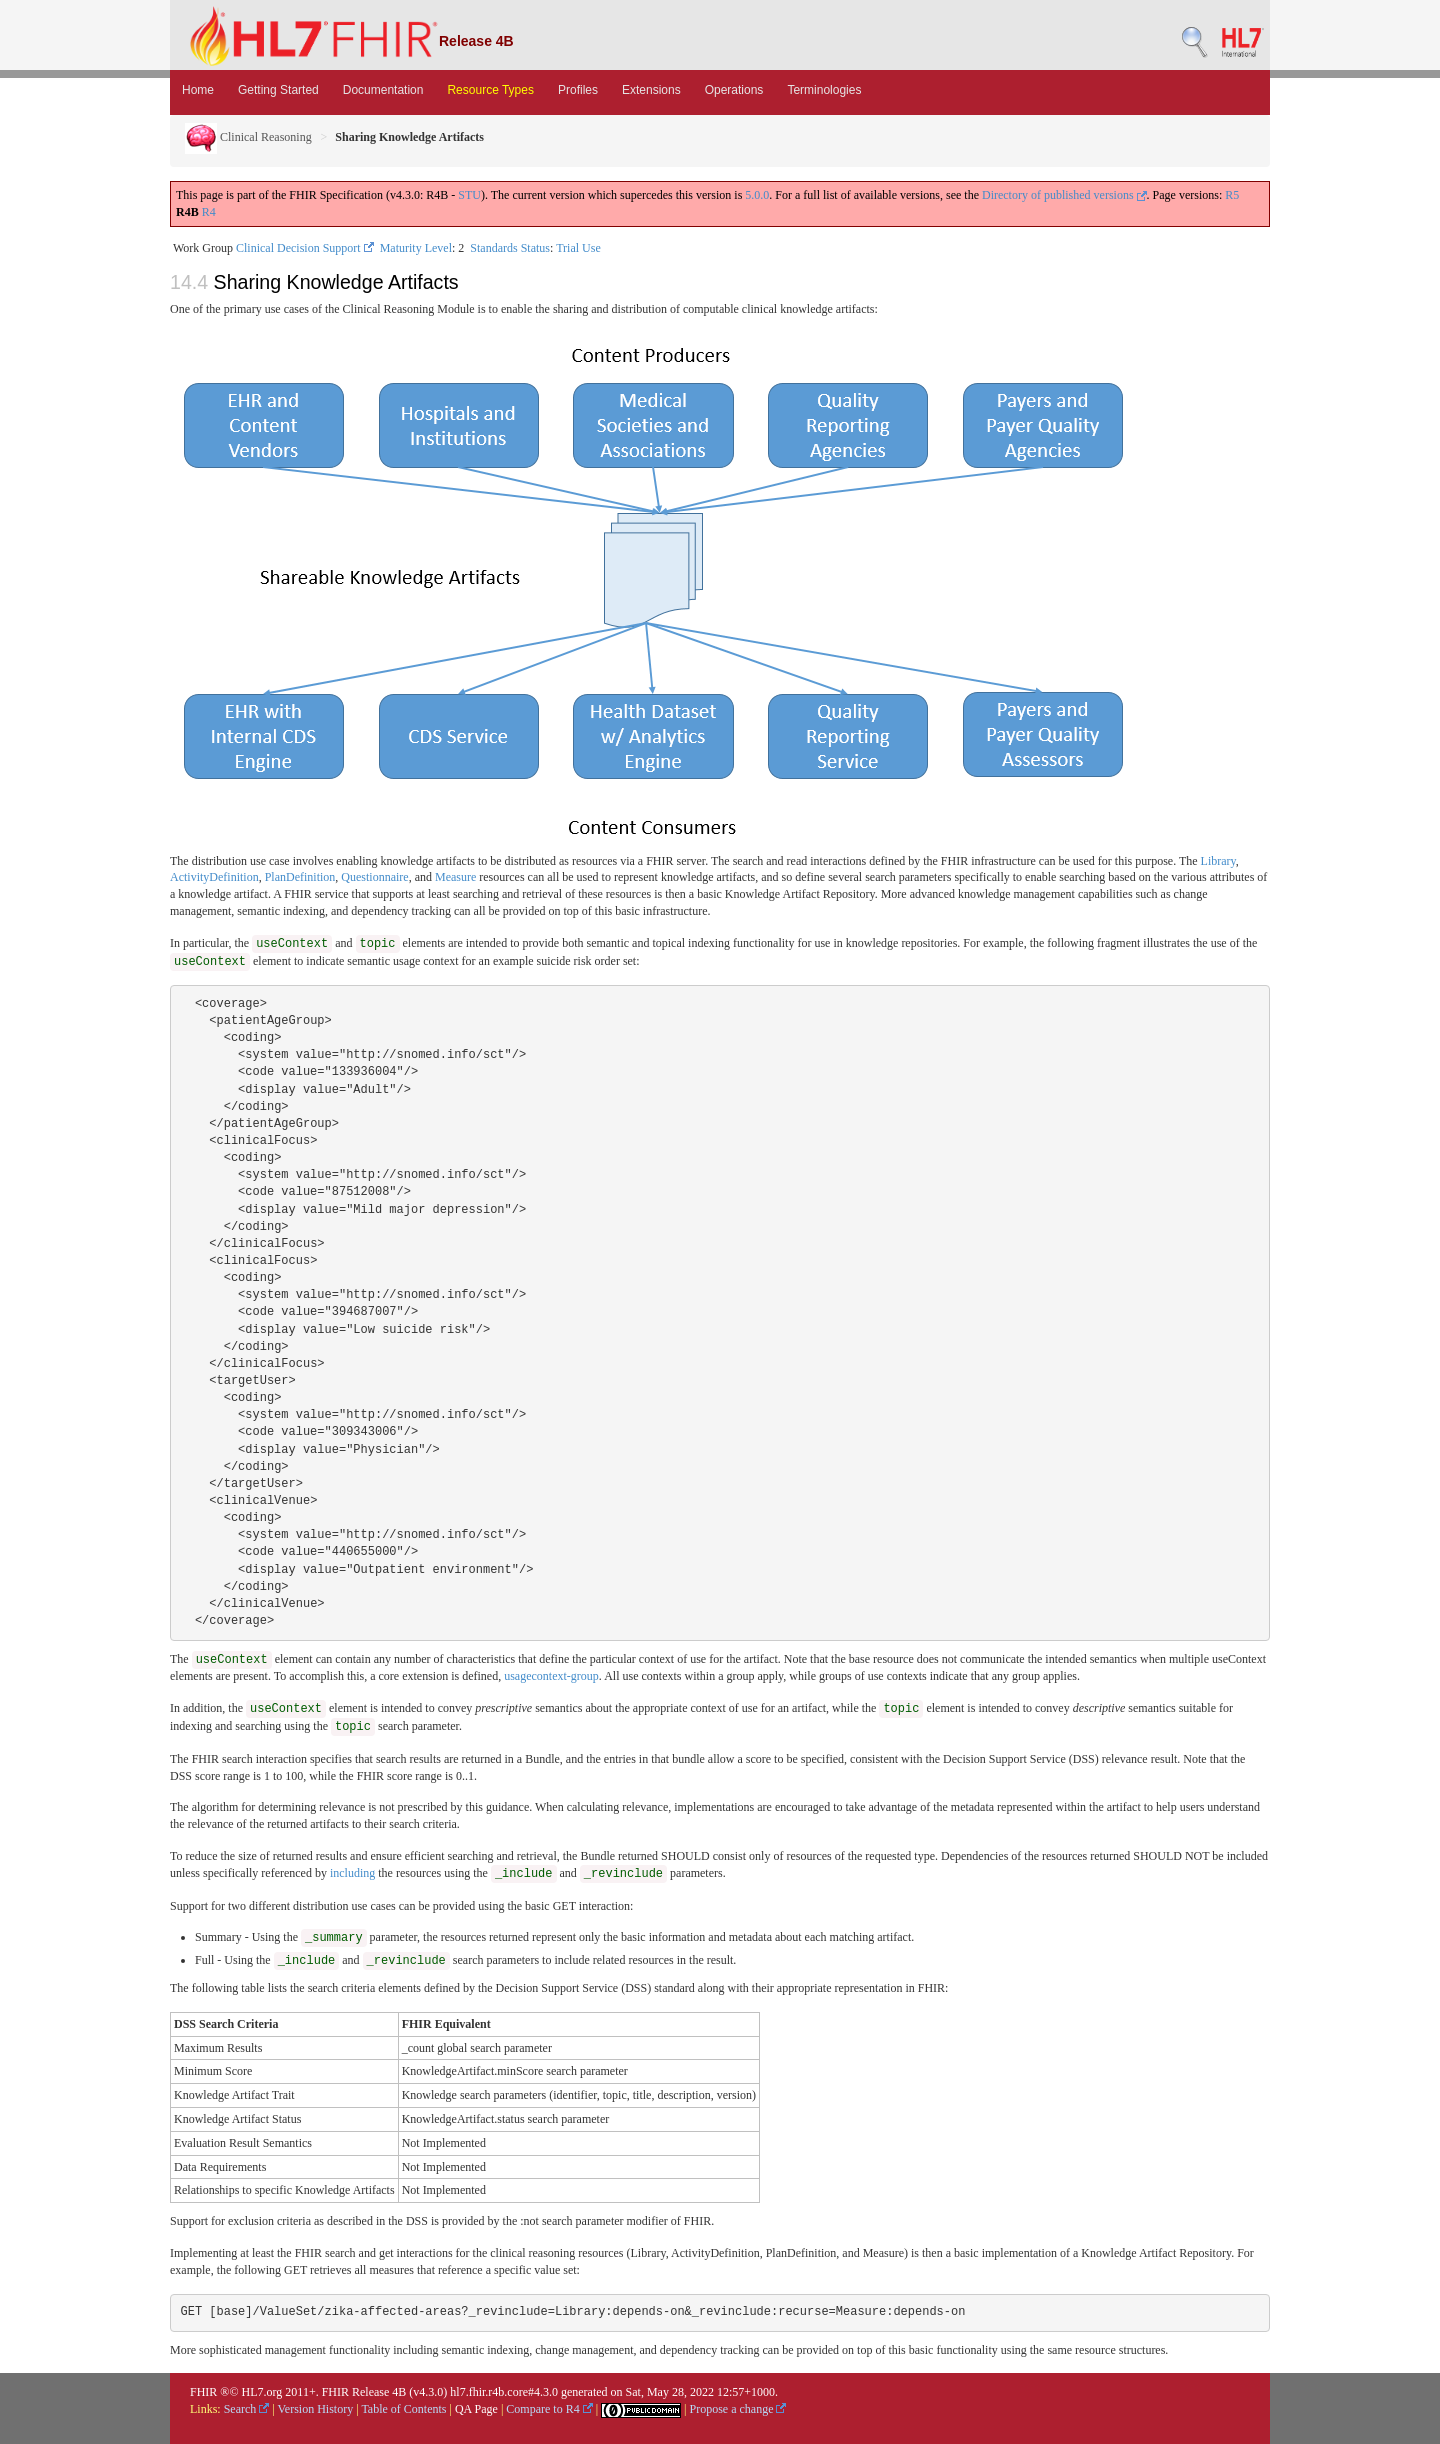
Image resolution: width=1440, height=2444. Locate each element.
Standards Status (510, 248)
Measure (455, 877)
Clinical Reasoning (248, 137)
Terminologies (824, 90)
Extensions (651, 90)
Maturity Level (416, 248)
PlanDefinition (300, 877)
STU (469, 195)
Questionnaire (374, 877)
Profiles (578, 90)
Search (247, 2409)
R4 (209, 212)
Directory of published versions (1064, 195)
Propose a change (737, 2409)
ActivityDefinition (214, 877)
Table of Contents (403, 2409)
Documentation (383, 90)
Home (198, 90)
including (352, 1873)
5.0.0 (757, 195)
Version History (316, 2409)
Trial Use (578, 248)
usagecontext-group (551, 1676)
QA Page (476, 2409)
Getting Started (278, 90)
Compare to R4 (549, 2409)
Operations (734, 90)
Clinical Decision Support (305, 248)
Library (1218, 861)
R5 (1232, 195)
